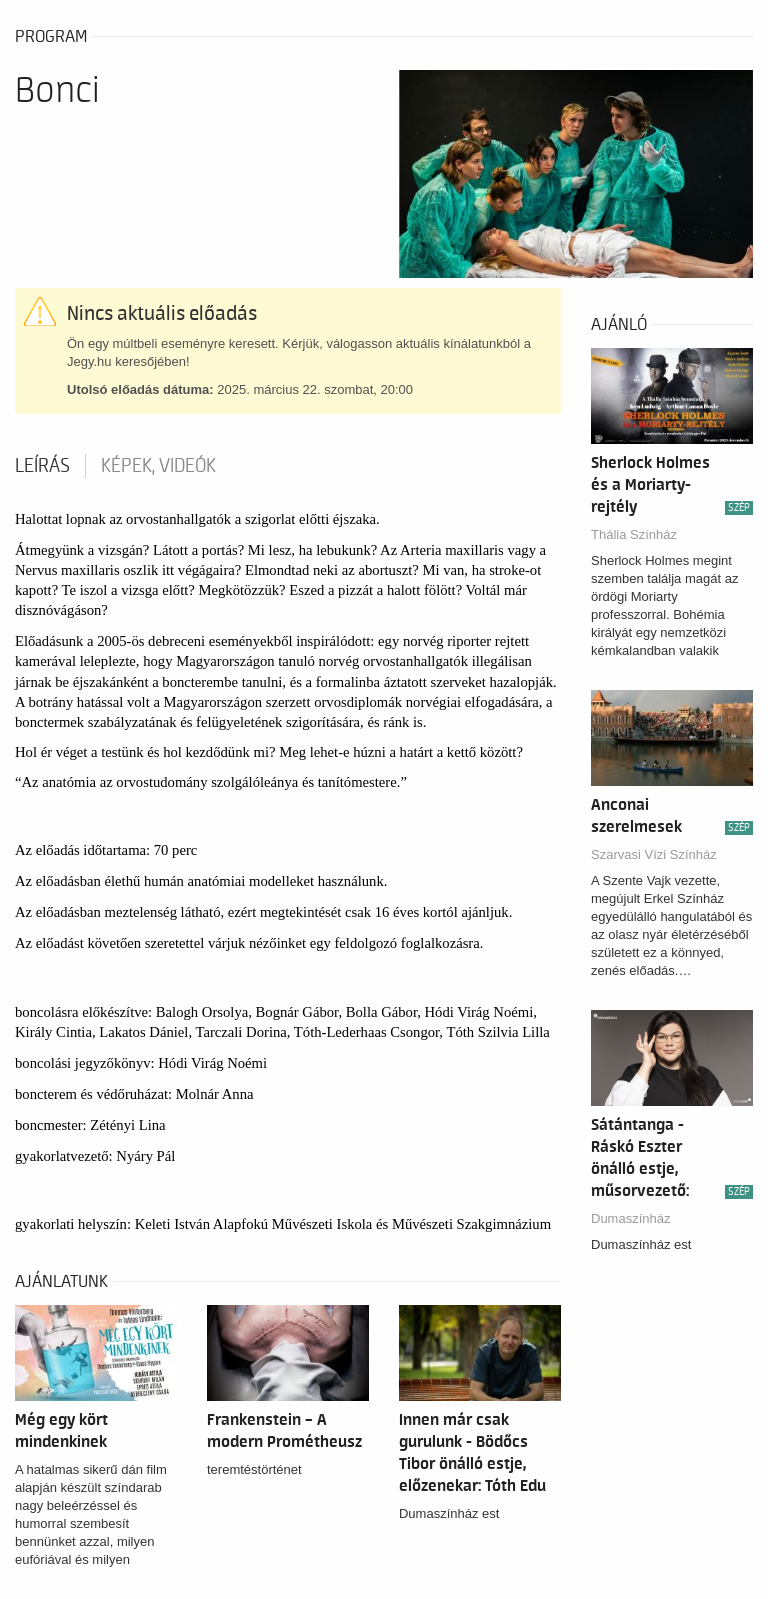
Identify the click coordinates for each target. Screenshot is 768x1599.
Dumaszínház (630, 1218)
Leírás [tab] (42, 466)
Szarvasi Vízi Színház (654, 854)
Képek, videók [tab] (158, 466)
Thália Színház (634, 534)
